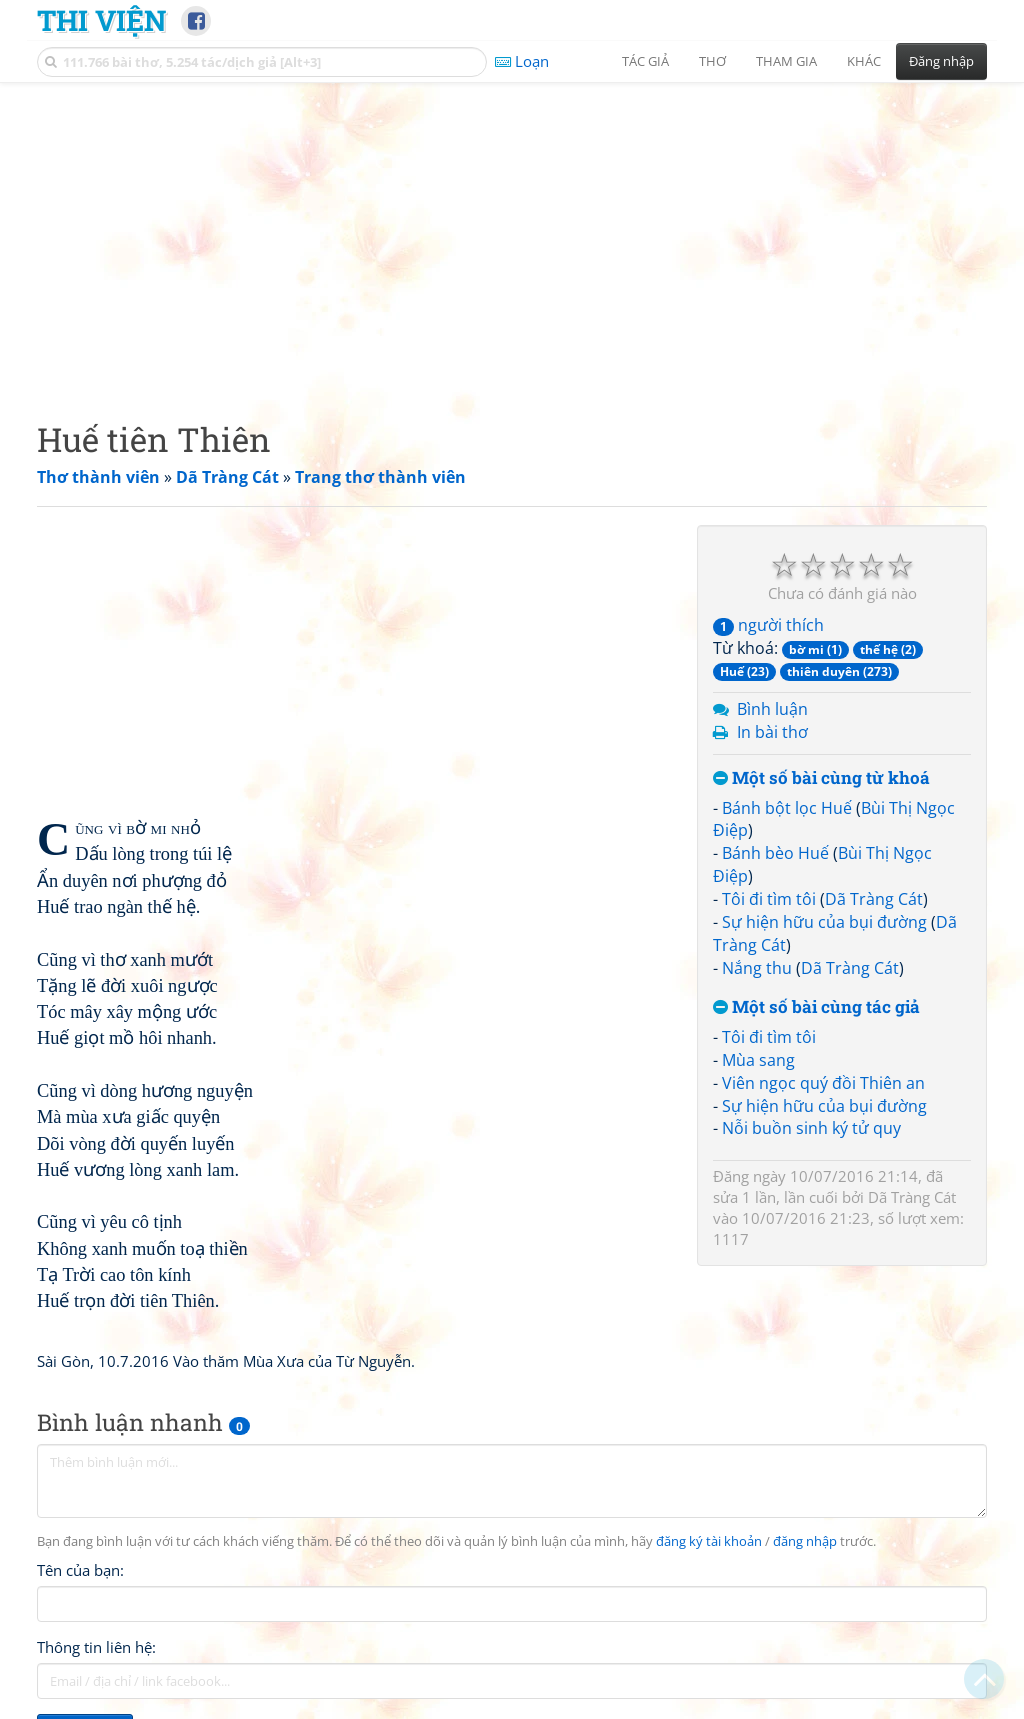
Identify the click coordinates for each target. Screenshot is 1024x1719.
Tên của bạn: (80, 1570)
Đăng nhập (941, 61)
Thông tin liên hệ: (96, 1647)
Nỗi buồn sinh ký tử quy (811, 1128)
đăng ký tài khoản (709, 1541)
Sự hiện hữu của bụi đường (824, 922)
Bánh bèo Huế (775, 853)
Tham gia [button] (786, 61)
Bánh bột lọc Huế (787, 808)
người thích (768, 625)
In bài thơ (772, 732)
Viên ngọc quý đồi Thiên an (823, 1083)
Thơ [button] (712, 61)
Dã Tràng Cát (874, 899)
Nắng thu (757, 968)
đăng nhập (805, 1541)
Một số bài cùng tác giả (816, 1007)
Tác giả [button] (645, 61)
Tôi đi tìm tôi (769, 899)
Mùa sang (758, 1060)
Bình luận (772, 709)
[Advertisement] (512, 235)
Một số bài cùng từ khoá (821, 778)
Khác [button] (864, 61)
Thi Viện (101, 20)
